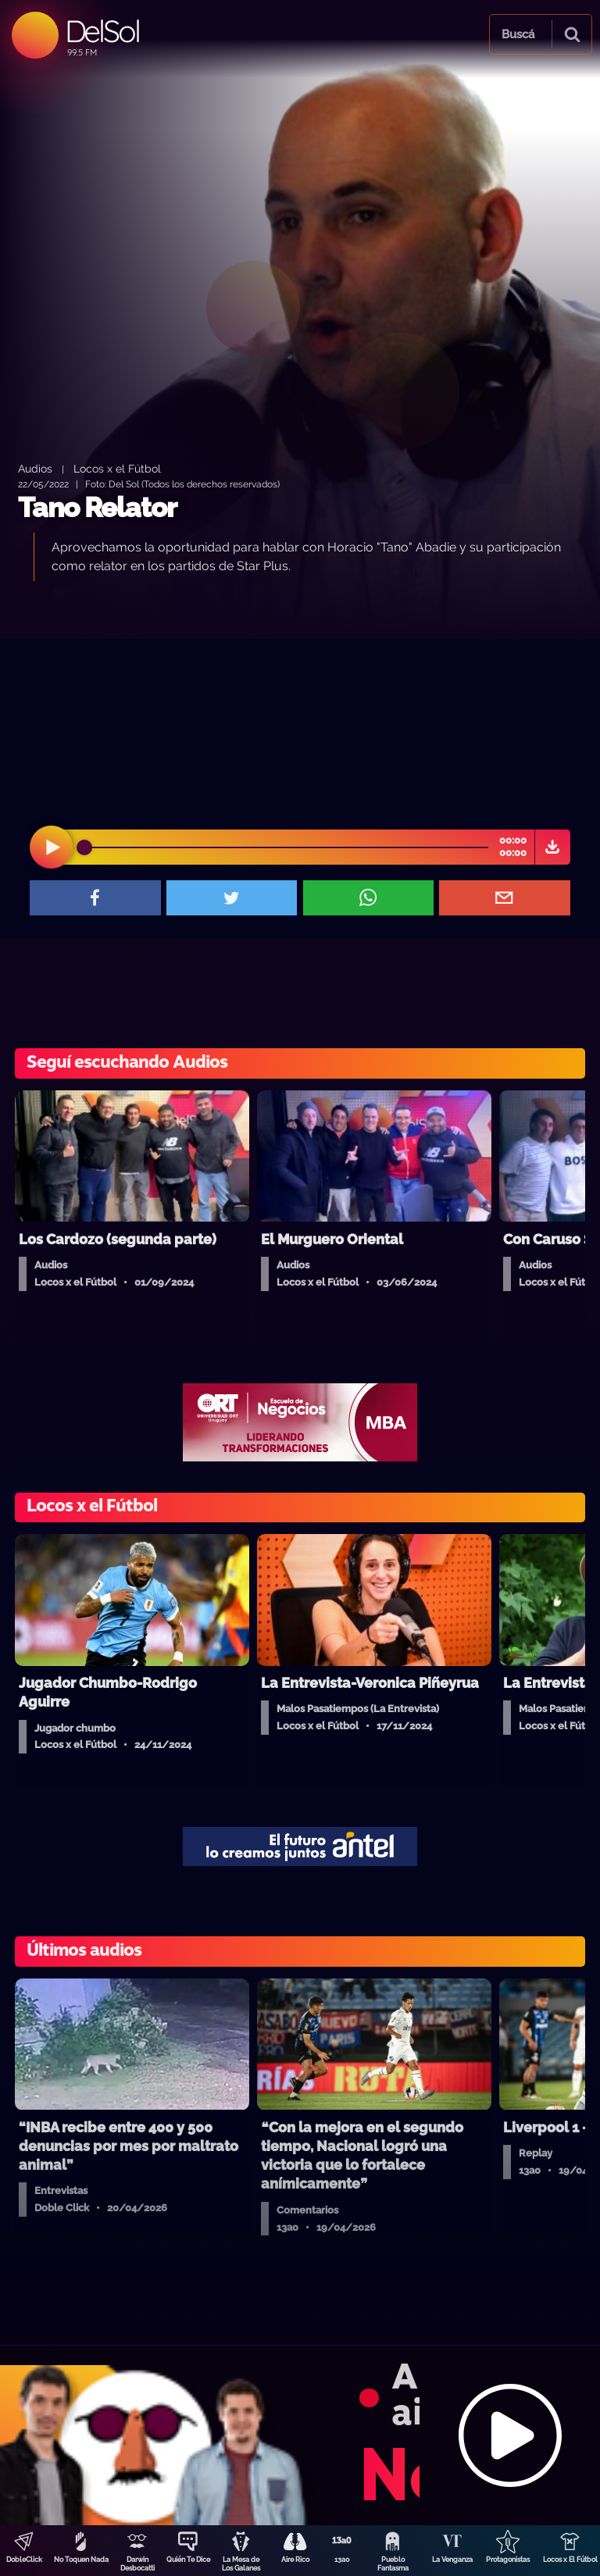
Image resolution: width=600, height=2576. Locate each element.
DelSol (102, 31)
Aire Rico (295, 2560)
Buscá (518, 34)
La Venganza (452, 2560)
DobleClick (24, 2560)
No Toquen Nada (81, 2560)
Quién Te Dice (188, 2560)
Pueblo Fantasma (393, 2564)
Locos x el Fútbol (117, 468)
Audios (35, 468)
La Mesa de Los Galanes (241, 2564)
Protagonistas (508, 2560)
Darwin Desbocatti (137, 2564)
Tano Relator (97, 507)
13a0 (342, 2560)
